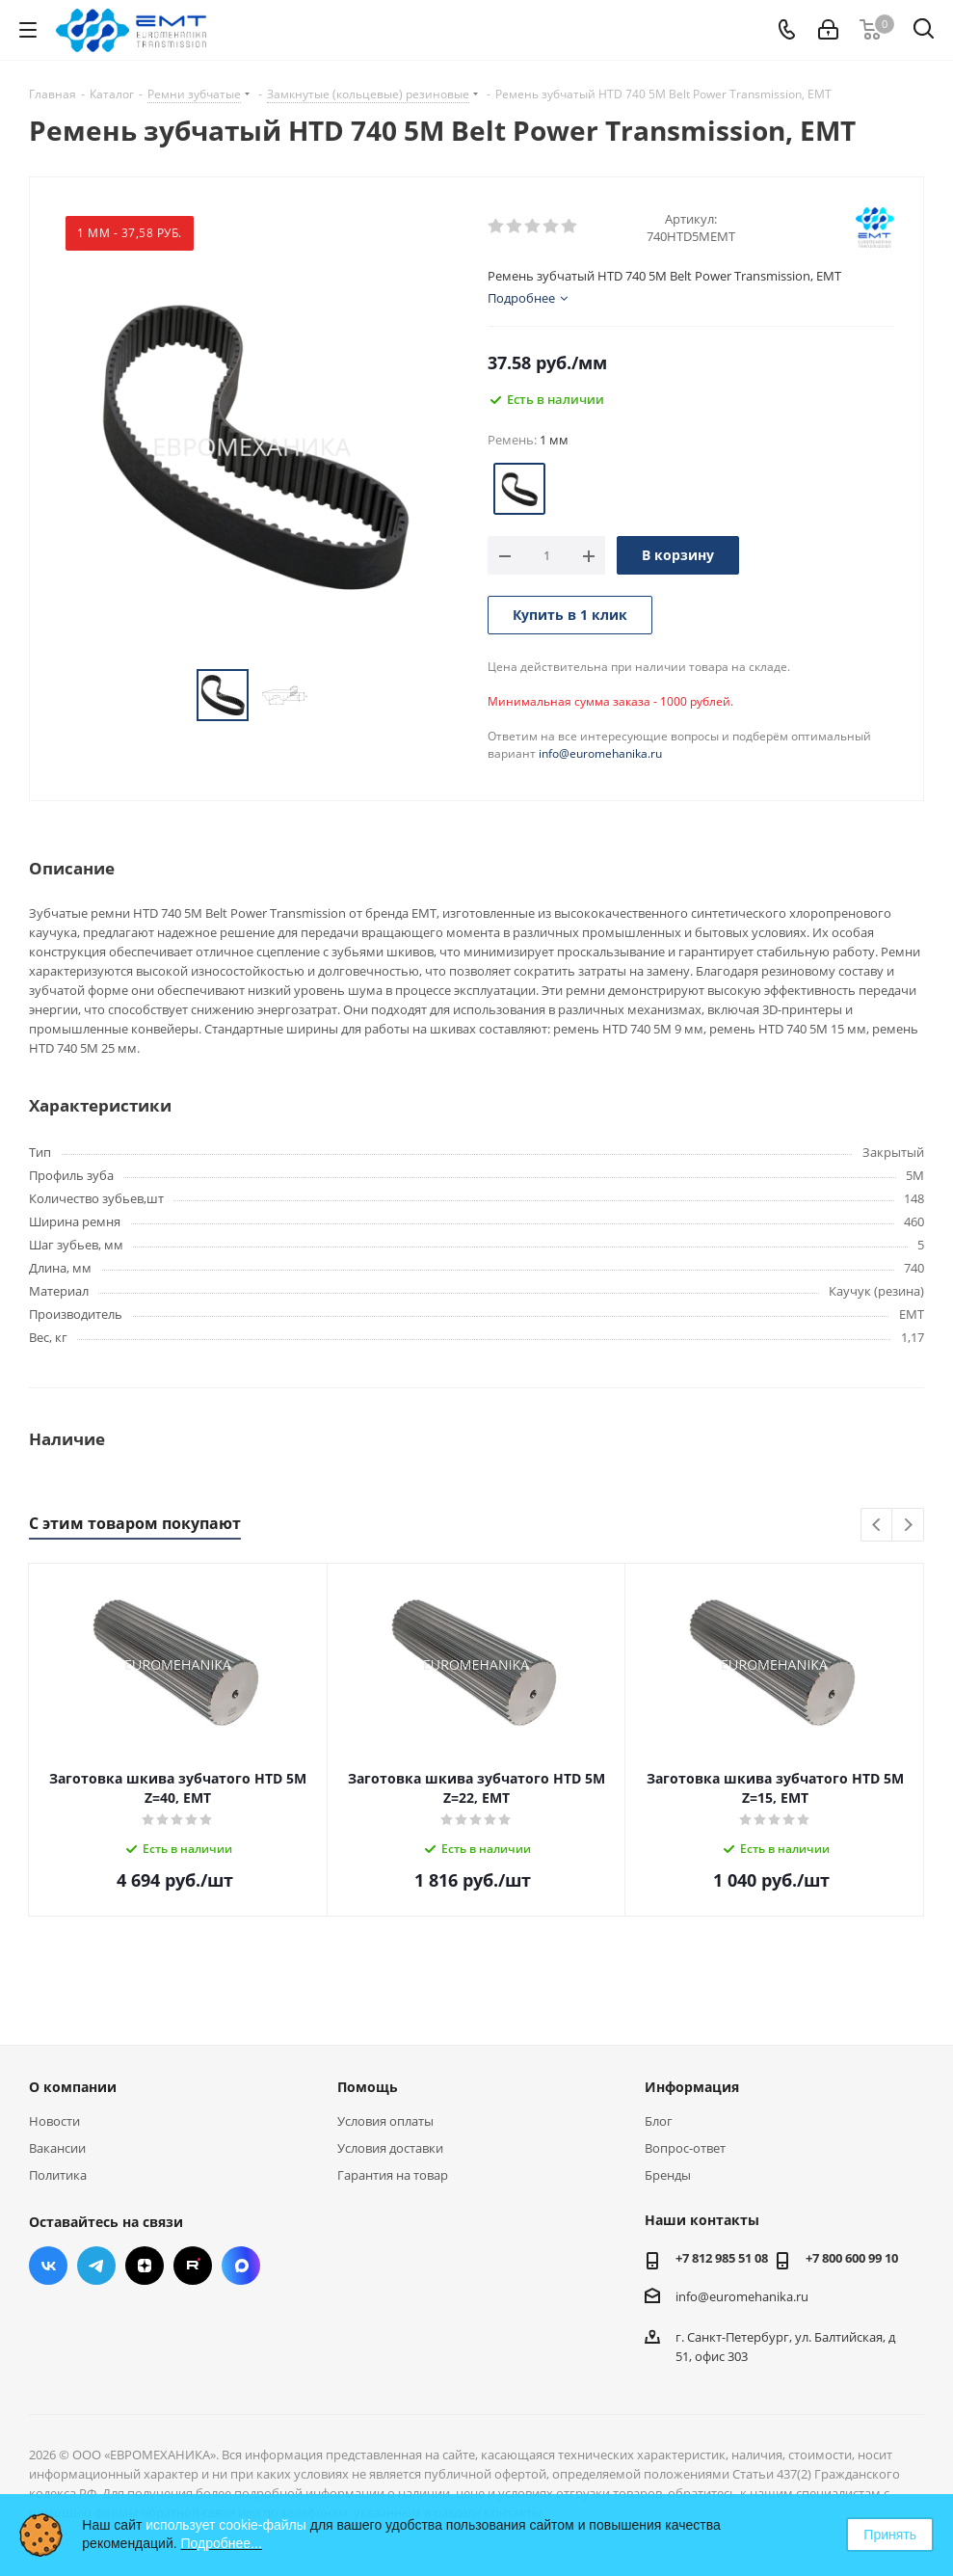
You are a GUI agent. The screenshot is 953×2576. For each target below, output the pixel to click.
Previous (877, 1526)
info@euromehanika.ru (600, 753)
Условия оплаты (385, 2121)
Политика (58, 2175)
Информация (692, 2087)
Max (241, 2265)
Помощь (367, 2087)
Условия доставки (390, 2148)
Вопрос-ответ (685, 2148)
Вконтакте (48, 2265)
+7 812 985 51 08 (721, 2258)
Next (908, 1526)
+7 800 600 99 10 (852, 2258)
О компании (73, 2087)
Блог (659, 2121)
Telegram (96, 2265)
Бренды (668, 2175)
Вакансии (57, 2148)
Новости (54, 2121)
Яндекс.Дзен (144, 2265)
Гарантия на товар (392, 2175)
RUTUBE (192, 2265)
